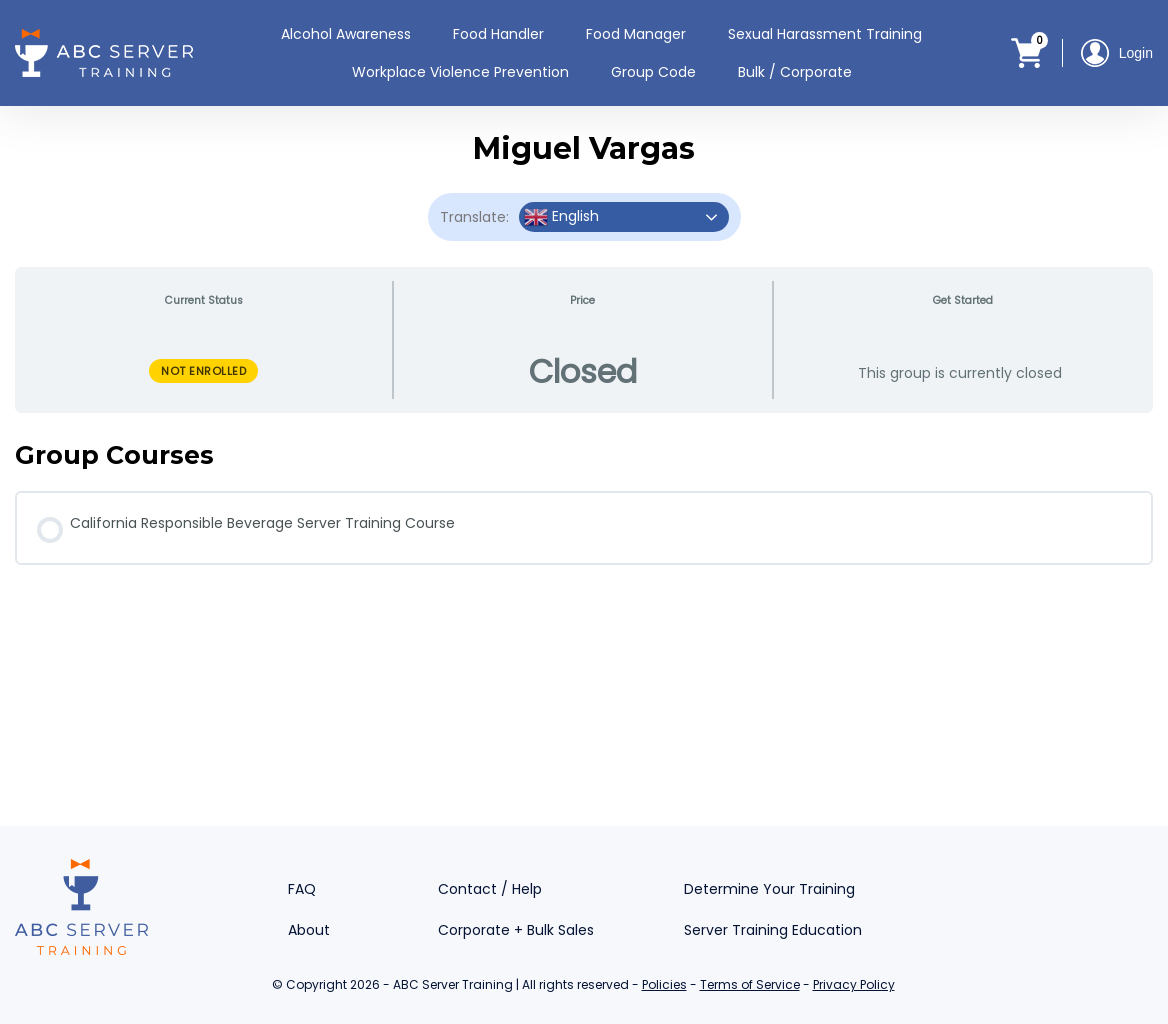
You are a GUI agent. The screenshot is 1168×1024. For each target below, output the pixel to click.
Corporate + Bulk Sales (516, 930)
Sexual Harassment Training (825, 34)
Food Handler (498, 34)
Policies (664, 984)
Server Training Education (773, 930)
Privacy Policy (854, 984)
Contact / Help (490, 889)
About (309, 930)
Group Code (653, 72)
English (561, 217)
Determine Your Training (769, 889)
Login (1117, 53)
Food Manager (636, 34)
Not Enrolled (203, 371)
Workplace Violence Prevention (460, 72)
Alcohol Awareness (346, 34)
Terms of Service (750, 984)
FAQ (302, 889)
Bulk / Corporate (795, 72)
